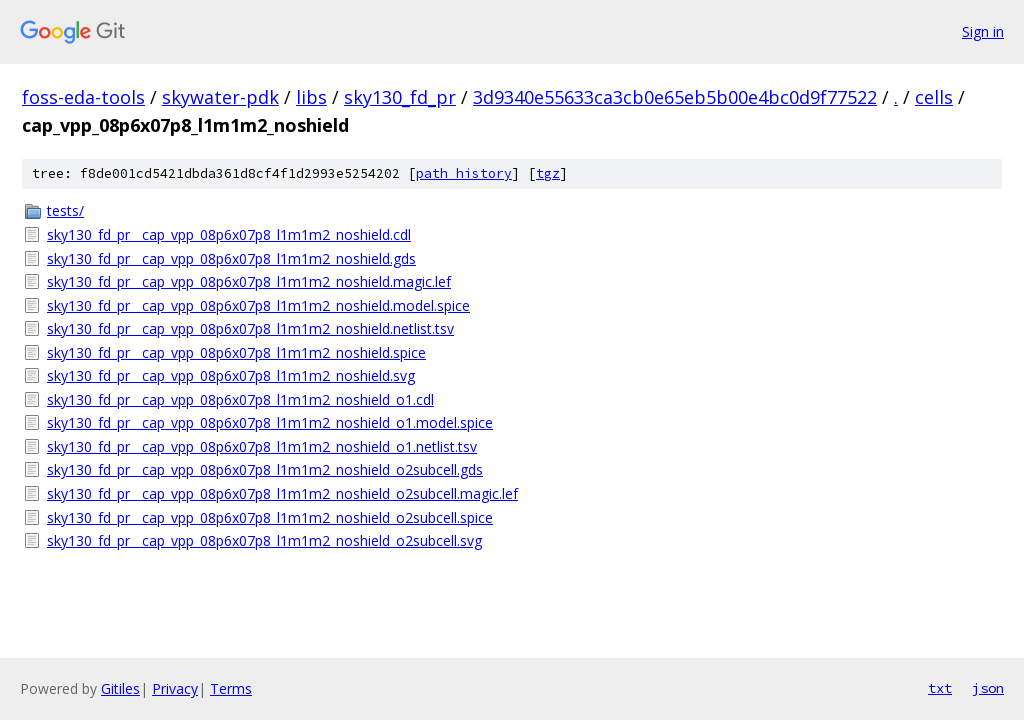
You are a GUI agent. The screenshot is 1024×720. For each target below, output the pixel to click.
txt (940, 688)
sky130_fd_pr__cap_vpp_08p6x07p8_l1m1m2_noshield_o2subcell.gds (265, 469)
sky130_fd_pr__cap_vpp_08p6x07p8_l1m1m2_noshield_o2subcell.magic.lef (282, 493)
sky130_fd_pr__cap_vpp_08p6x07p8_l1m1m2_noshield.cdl (229, 234)
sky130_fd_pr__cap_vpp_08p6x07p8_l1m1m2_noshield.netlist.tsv (250, 328)
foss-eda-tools (83, 97)
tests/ (65, 210)
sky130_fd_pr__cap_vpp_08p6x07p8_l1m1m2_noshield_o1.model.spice (270, 422)
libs (311, 97)
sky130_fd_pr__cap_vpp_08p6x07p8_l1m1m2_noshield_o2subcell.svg (264, 540)
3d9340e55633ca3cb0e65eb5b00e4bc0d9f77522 (675, 97)
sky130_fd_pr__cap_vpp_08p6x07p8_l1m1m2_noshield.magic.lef (249, 281)
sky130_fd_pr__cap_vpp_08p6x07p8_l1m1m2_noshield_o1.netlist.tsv (262, 446)
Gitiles (120, 688)
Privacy (175, 688)
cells (934, 97)
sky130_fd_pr (400, 97)
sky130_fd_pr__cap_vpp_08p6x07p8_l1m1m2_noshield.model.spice (258, 305)
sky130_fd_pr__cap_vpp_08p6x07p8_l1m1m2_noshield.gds (231, 258)
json (988, 688)
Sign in (983, 31)
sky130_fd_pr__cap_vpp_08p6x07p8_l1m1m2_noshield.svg (231, 375)
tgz (548, 173)
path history (464, 173)
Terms (231, 688)
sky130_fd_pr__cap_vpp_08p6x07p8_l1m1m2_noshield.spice (236, 352)
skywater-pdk (220, 97)
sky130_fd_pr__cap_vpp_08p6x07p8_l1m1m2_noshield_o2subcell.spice (270, 517)
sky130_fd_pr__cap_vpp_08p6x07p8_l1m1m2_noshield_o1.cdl (240, 399)
